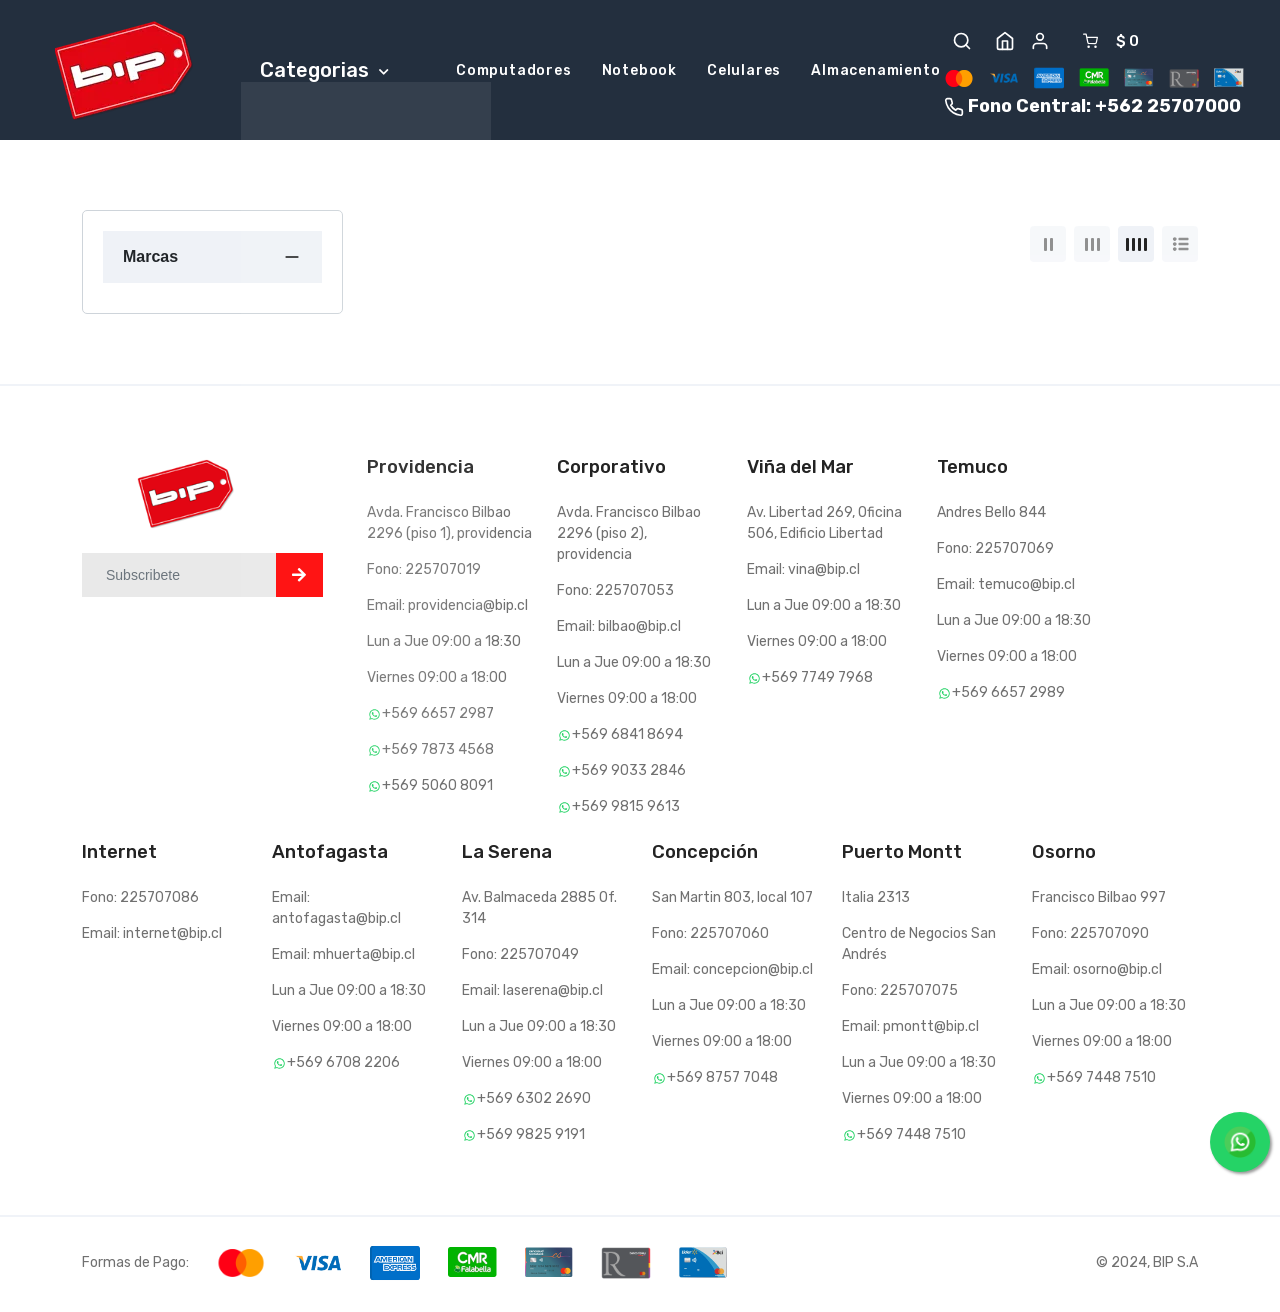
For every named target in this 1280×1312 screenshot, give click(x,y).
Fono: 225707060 (710, 936)
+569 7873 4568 (430, 752)
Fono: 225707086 (140, 900)
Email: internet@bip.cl (152, 936)
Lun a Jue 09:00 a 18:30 (444, 644)
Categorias (324, 71)
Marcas (150, 258)
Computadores (514, 72)
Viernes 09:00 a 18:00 (437, 680)
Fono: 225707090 (1090, 936)
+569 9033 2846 (621, 773)
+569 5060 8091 (430, 788)
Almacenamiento (875, 72)
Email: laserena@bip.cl (532, 993)
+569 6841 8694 (620, 737)
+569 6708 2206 (336, 1065)
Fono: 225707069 (995, 551)
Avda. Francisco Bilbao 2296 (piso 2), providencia (629, 536)
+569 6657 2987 (430, 716)
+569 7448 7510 (904, 1137)
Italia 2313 (876, 900)
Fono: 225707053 (615, 593)
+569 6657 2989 (1001, 695)
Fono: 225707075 (900, 993)
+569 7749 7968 (810, 680)
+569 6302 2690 (526, 1101)
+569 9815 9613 (618, 809)
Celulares (744, 72)
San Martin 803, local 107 (732, 900)
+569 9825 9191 (523, 1137)
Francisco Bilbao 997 (1099, 900)
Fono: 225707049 (520, 957)
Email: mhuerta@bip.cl (343, 957)
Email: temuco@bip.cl (1006, 587)
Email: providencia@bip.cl (447, 608)
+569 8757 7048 (715, 1080)
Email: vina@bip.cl (803, 572)
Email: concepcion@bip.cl (732, 972)
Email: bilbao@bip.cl (619, 629)
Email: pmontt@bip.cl (910, 1029)
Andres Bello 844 (991, 515)
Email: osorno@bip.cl (1097, 972)
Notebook (639, 72)
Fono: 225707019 (424, 572)
